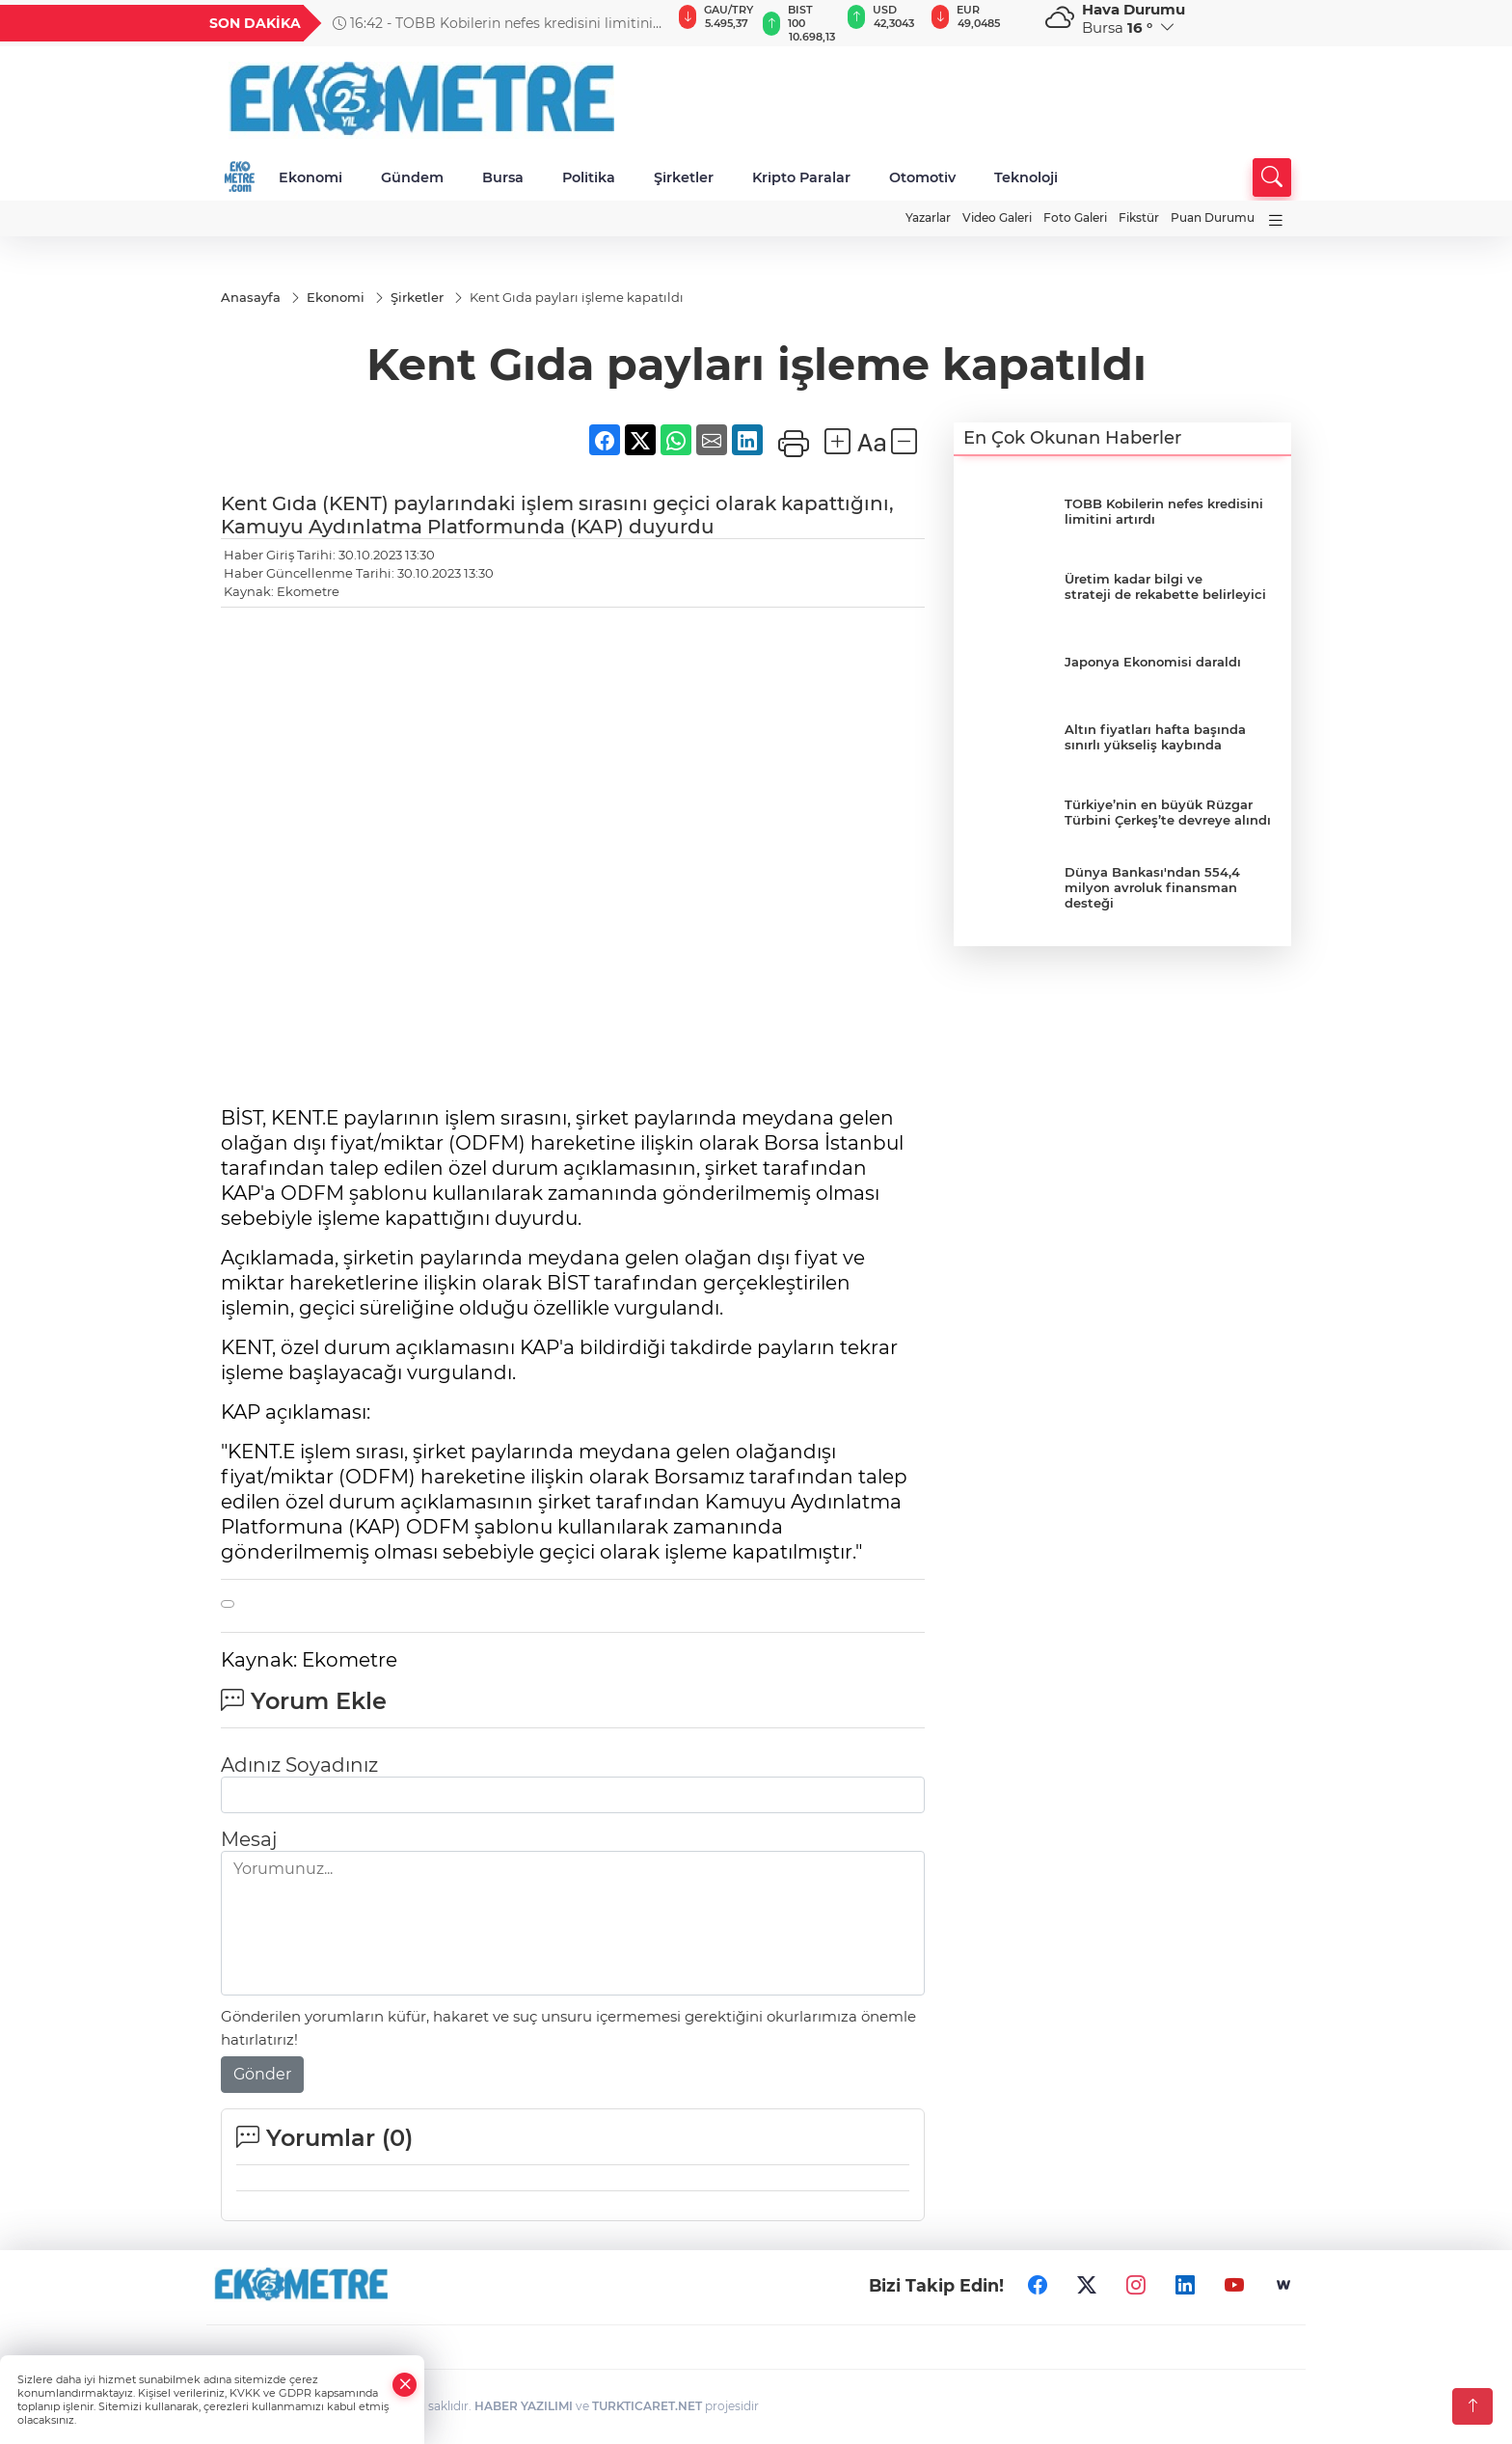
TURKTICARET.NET (647, 2407)
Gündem (412, 177)
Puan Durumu (1213, 217)
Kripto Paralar (801, 177)
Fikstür (1139, 217)
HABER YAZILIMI (523, 2407)
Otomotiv (922, 177)
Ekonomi (310, 177)
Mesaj (249, 1840)
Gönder (262, 2075)
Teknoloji (1026, 177)
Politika (588, 177)
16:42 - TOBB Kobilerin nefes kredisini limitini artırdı (493, 23)
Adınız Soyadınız (299, 1766)
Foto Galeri (1075, 217)
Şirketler (684, 177)
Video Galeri (997, 217)
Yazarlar (928, 217)
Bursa (503, 177)
